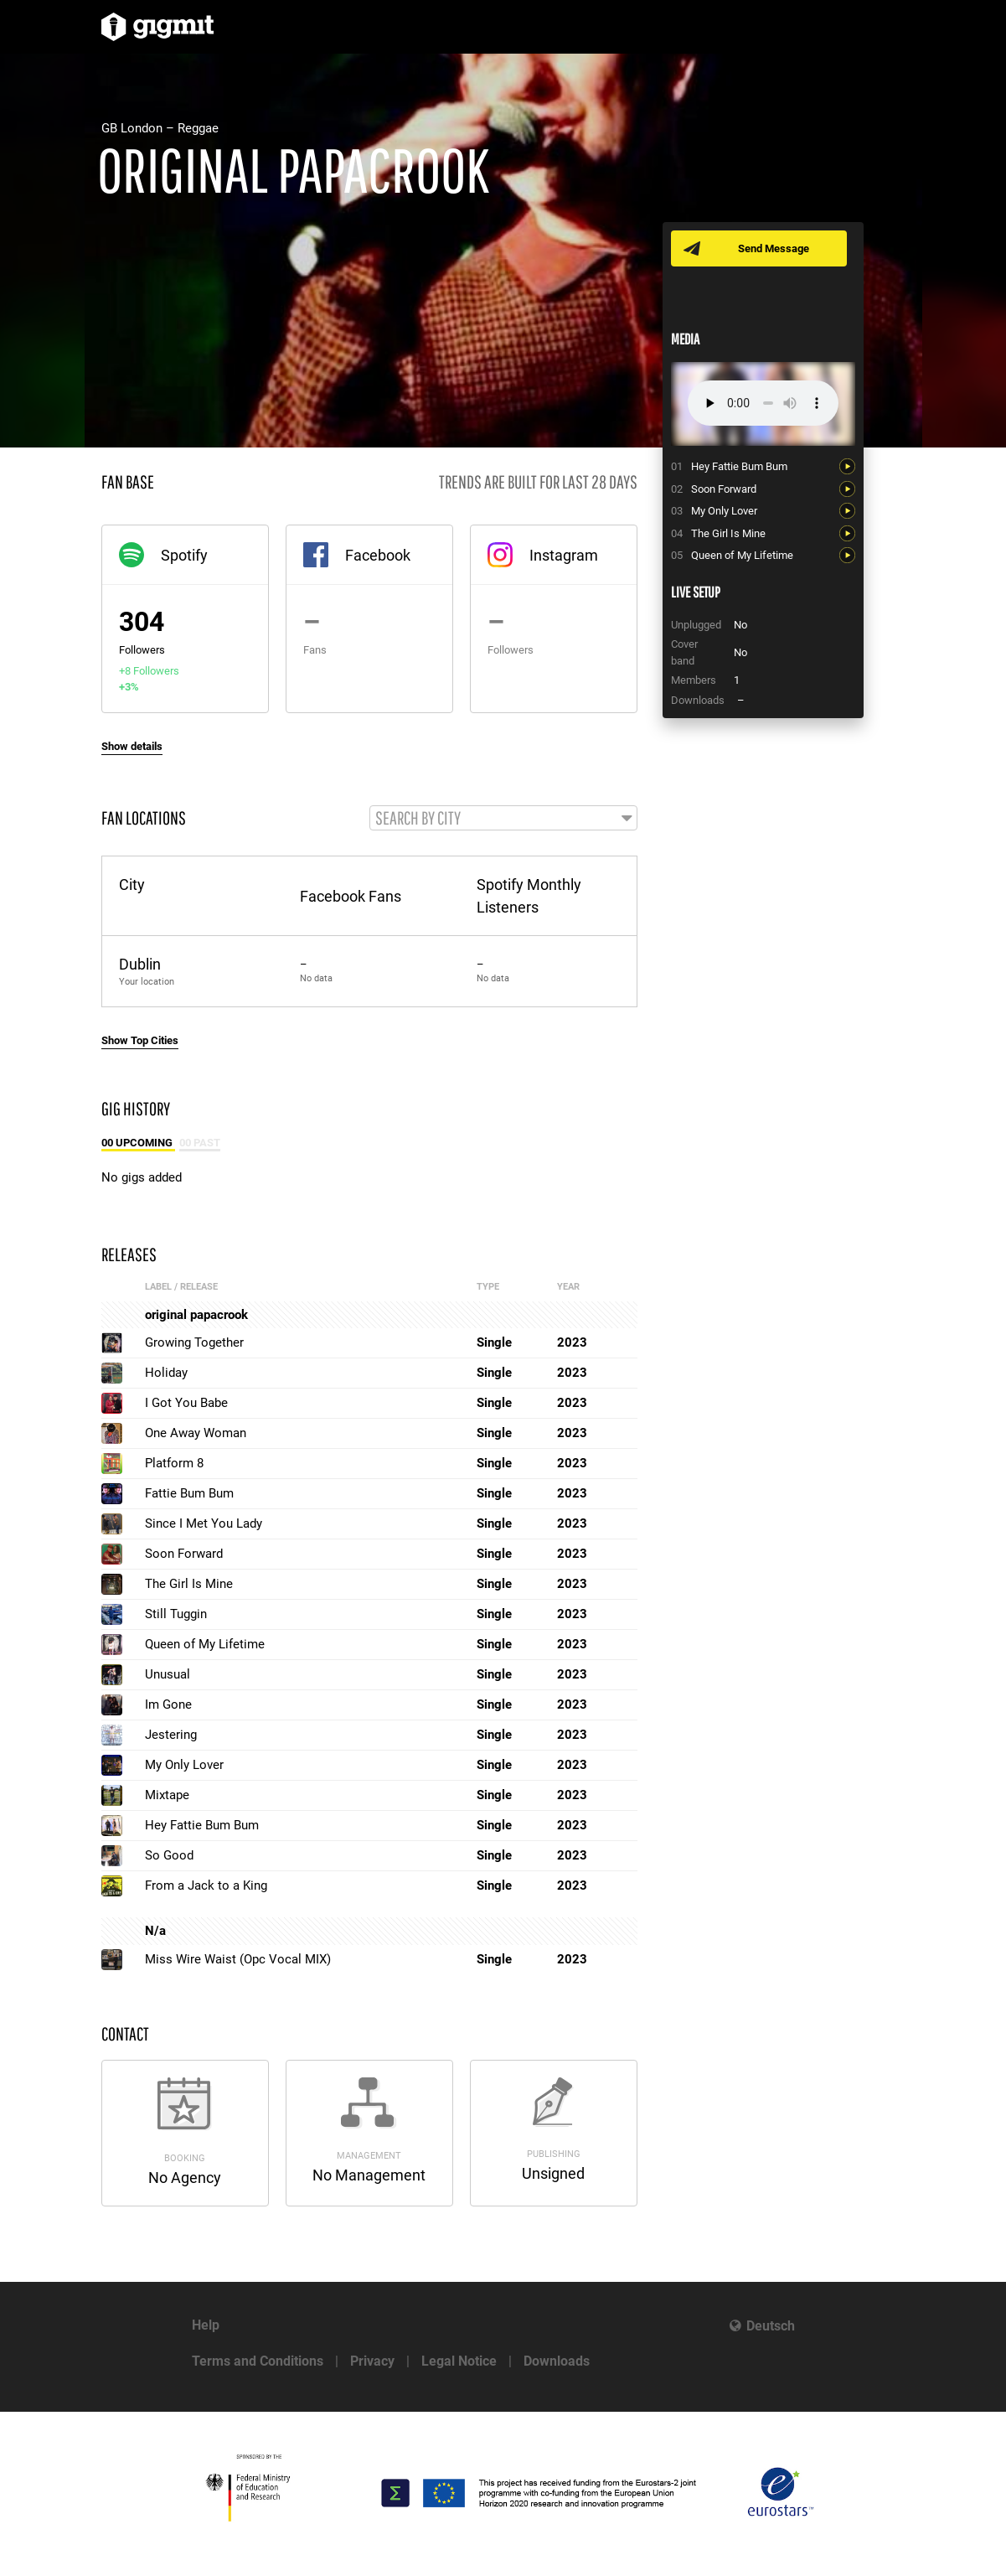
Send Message (773, 248)
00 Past (199, 1142)
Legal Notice (459, 2361)
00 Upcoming (138, 1142)
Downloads (557, 2361)
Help (205, 2325)
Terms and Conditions (257, 2361)
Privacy (372, 2361)
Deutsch (770, 2326)
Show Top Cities (139, 1040)
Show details (132, 746)
